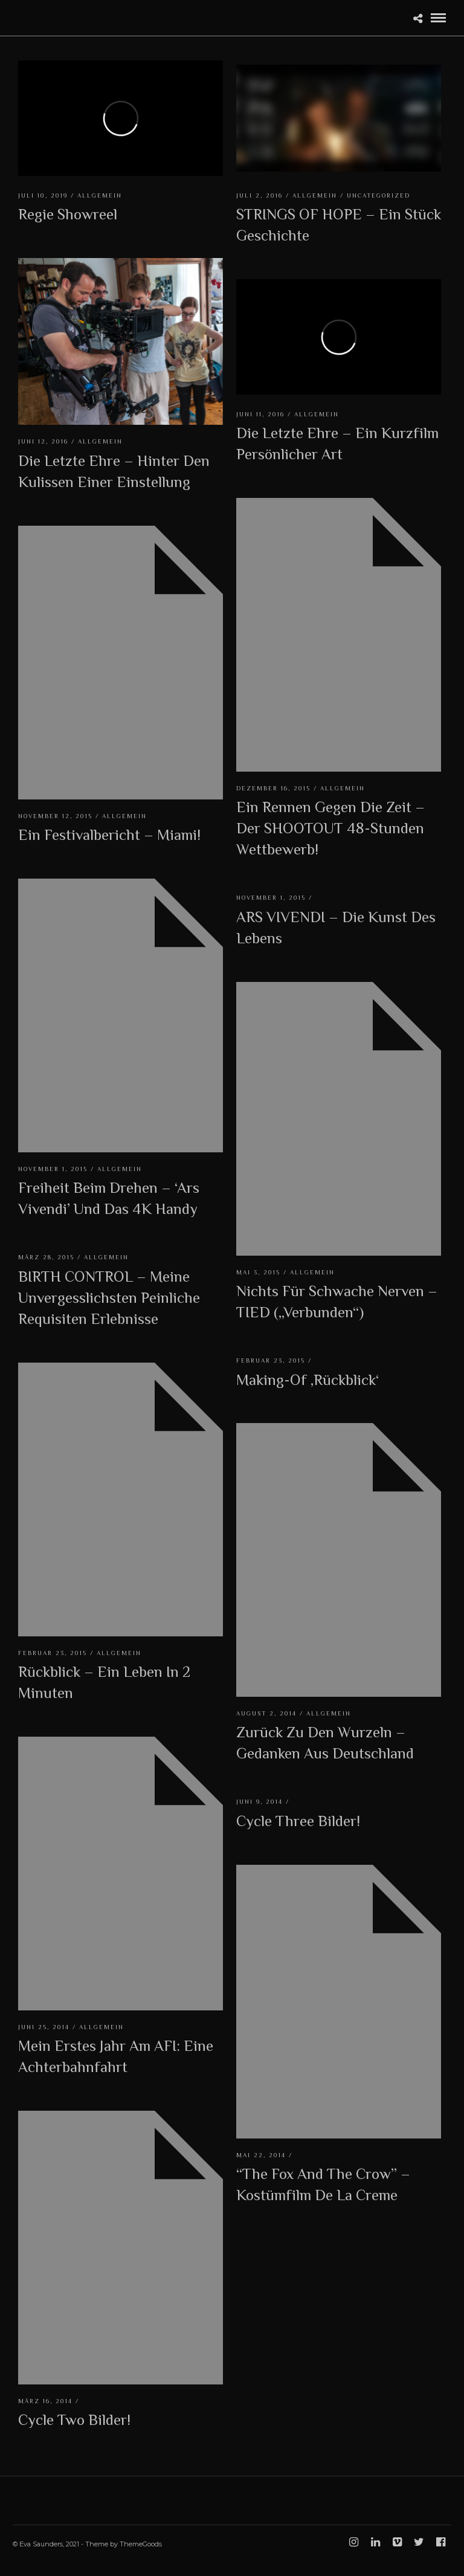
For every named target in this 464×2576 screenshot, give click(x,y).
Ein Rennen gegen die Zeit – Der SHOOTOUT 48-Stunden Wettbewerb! (330, 828)
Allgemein (99, 195)
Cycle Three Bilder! (298, 1821)
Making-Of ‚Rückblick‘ (307, 1380)
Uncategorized (378, 195)
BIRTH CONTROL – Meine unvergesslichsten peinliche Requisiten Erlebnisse (109, 1298)
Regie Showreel (67, 214)
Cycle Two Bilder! (74, 2420)
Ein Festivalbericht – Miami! (109, 835)
